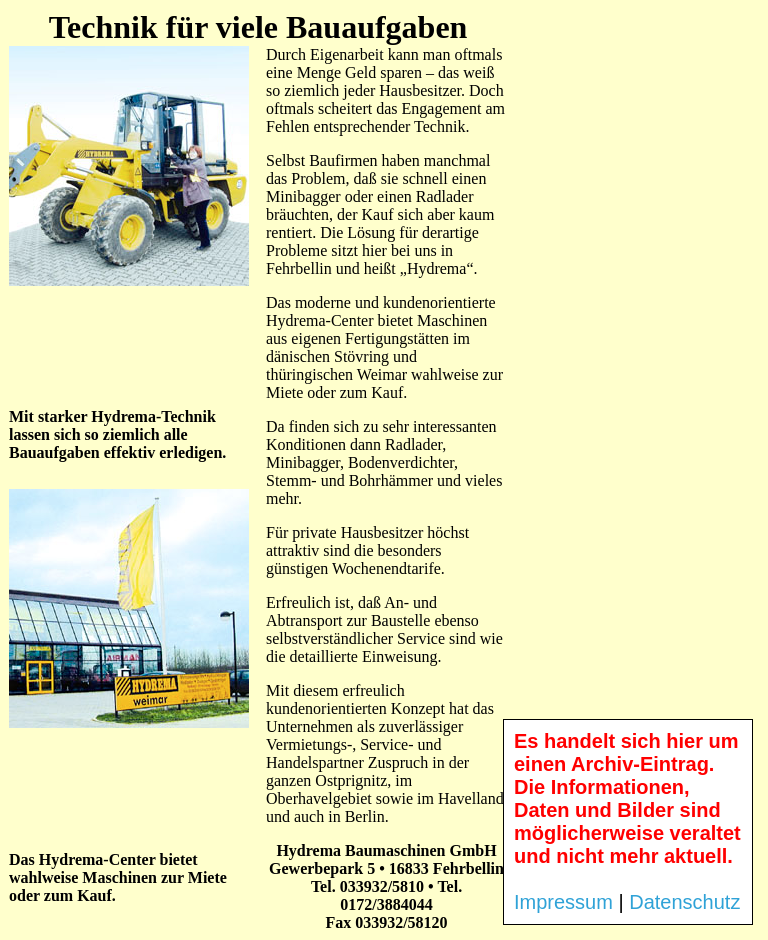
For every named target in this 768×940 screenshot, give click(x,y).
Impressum (563, 902)
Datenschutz (684, 902)
